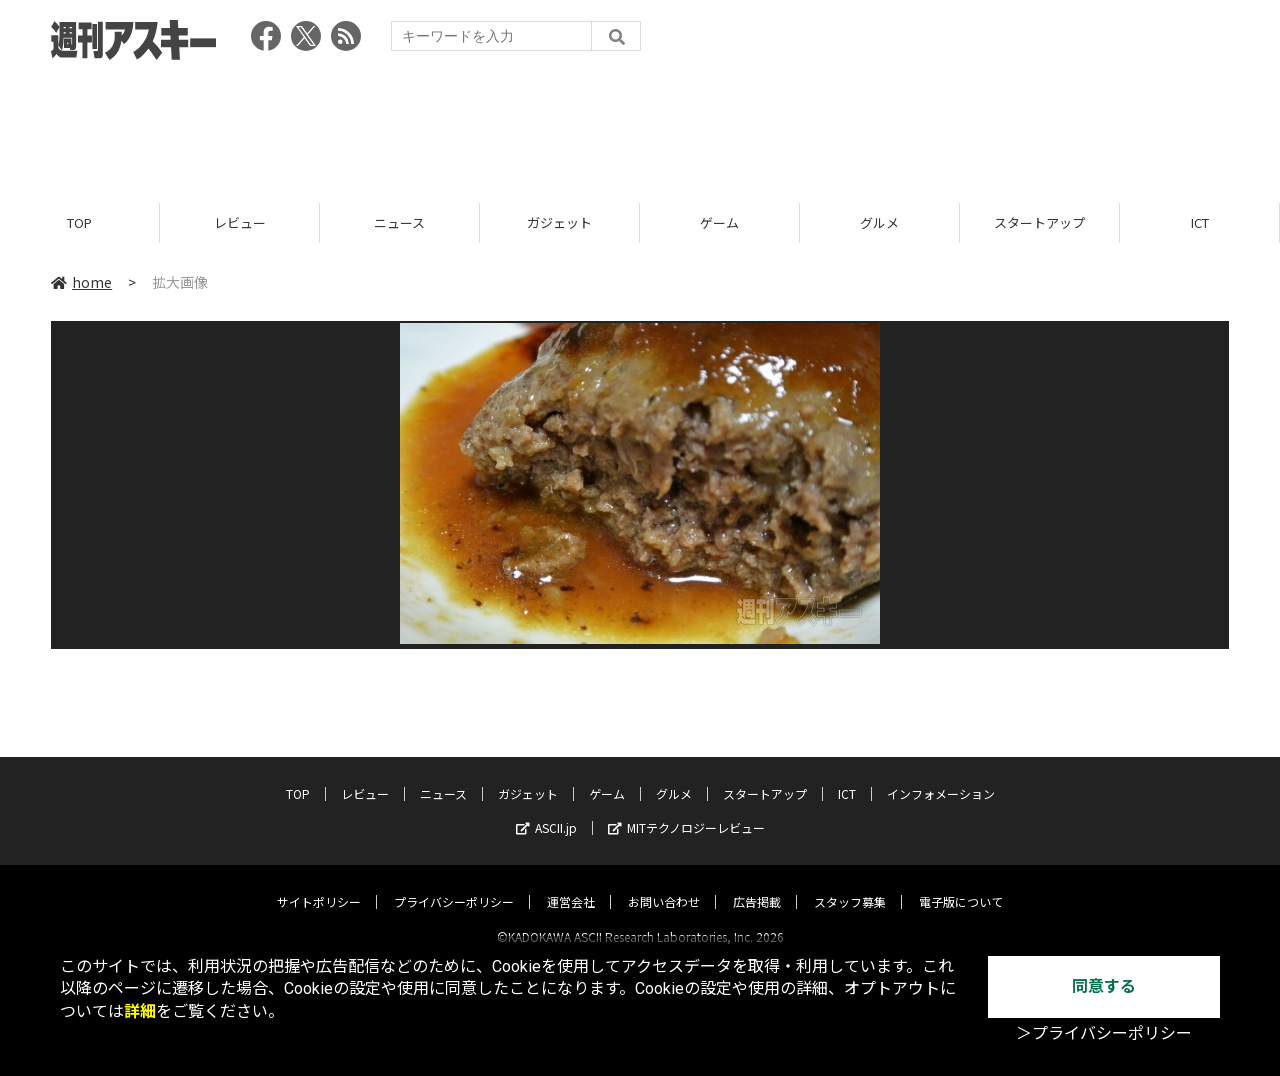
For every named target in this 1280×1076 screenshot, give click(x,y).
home (81, 282)
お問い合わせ (664, 883)
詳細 (140, 1011)
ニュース (399, 222)
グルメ (879, 222)
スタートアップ (1039, 222)
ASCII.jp (546, 809)
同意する (1104, 986)
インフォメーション (941, 775)
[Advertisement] (640, 125)
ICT (1200, 222)
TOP (79, 222)
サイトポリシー (319, 883)
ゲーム (719, 222)
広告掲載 (757, 883)
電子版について (961, 883)
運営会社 (571, 883)
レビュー (240, 222)
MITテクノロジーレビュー (686, 809)
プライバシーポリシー (454, 883)
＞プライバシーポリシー (1104, 1033)
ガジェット (559, 222)
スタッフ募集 (850, 883)
